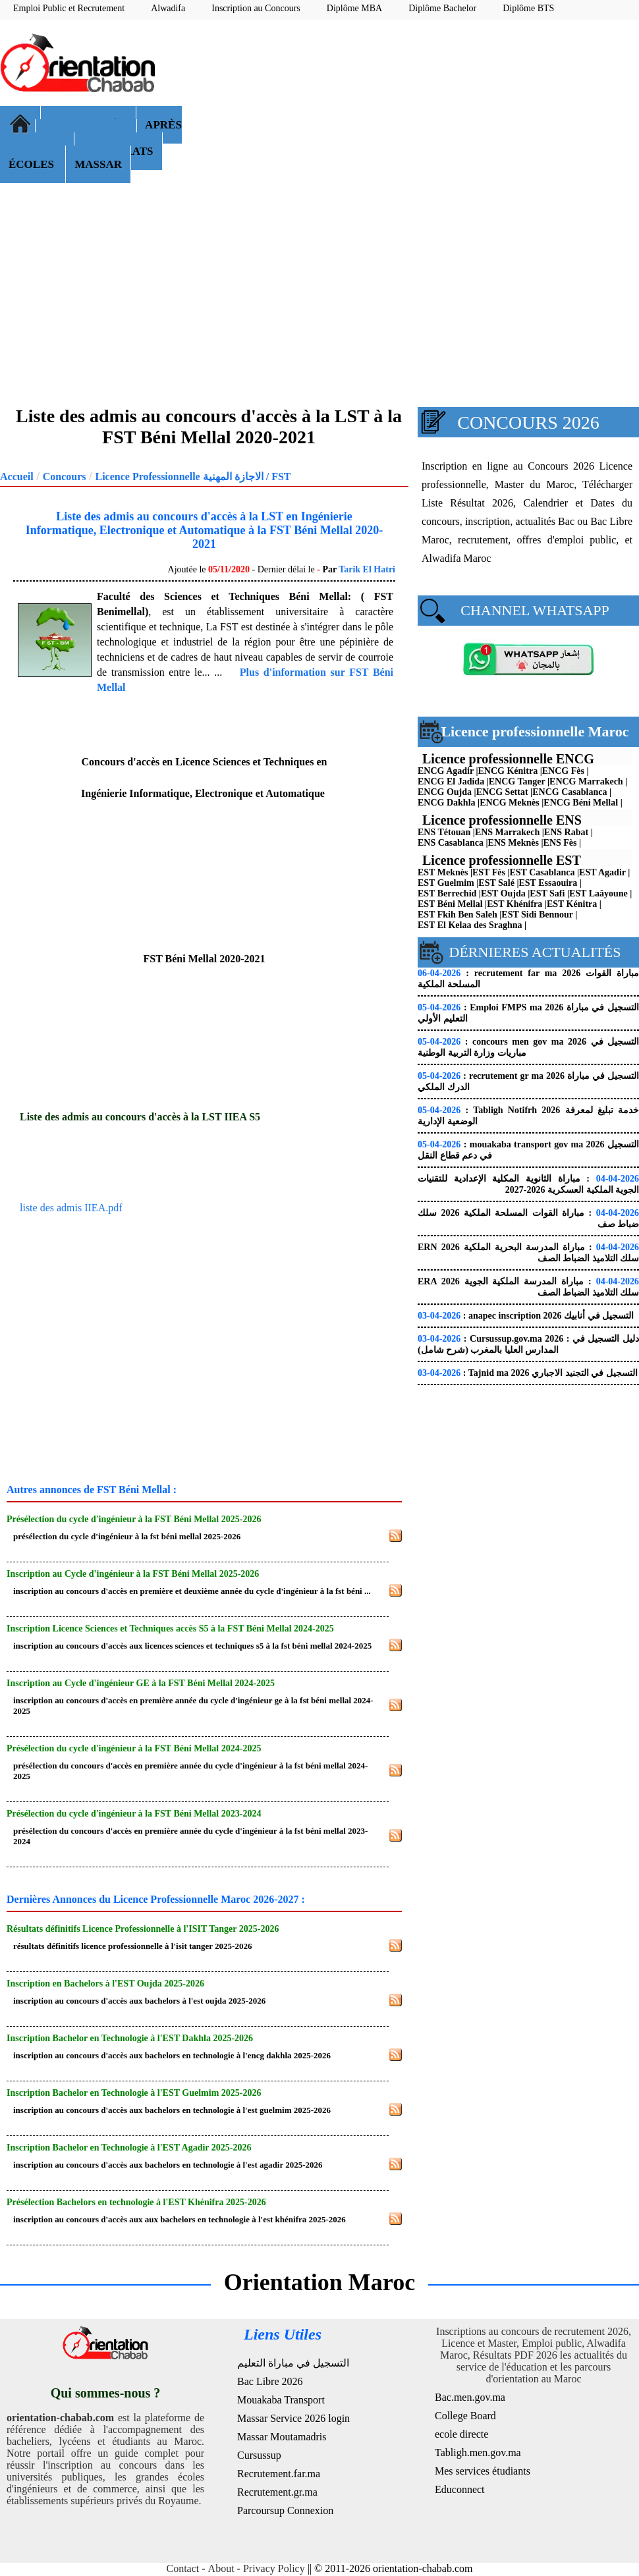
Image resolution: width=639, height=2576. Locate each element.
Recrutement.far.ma (278, 2473)
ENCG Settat (502, 792)
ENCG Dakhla (447, 803)
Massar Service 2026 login (293, 2418)
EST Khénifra (514, 904)
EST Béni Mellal (450, 904)
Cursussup (259, 2455)
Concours (64, 476)
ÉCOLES (33, 164)
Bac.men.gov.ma (470, 2397)
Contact (183, 2568)
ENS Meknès (513, 843)
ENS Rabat (566, 832)
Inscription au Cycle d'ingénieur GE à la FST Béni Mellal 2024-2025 (141, 1683)
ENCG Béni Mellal (580, 803)
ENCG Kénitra (508, 771)
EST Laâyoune (598, 893)
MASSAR (98, 164)
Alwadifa (168, 8)
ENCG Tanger (517, 781)
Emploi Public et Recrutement (69, 8)
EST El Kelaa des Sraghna (470, 925)
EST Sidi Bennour (536, 914)
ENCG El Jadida (451, 781)
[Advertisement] (416, 125)
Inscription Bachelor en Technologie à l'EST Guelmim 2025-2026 (134, 2093)
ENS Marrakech (507, 832)
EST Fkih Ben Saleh (457, 914)
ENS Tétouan (444, 832)
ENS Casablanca (451, 843)
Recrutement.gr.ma (277, 2492)
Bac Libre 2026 (270, 2381)
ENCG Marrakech (586, 781)
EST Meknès (443, 872)
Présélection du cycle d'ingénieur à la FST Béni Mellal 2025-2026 (134, 1519)
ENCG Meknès (510, 803)
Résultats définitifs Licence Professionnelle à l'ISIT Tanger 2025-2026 (143, 1929)
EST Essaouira (548, 883)
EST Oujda (503, 893)
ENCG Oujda (445, 792)
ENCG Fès (563, 771)
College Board (465, 2415)
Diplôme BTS (528, 8)
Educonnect (460, 2489)
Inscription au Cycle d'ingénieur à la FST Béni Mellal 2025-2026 (133, 1574)
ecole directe (461, 2434)
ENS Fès (560, 843)
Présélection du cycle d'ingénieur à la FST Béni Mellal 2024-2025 (134, 1748)
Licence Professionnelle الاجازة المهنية (179, 476)
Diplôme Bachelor (442, 8)
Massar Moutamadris (282, 2436)
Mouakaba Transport (281, 2399)
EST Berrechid (447, 893)
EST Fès (488, 872)
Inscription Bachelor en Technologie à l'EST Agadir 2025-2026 (129, 2147)
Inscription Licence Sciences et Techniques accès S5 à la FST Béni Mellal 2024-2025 (170, 1628)
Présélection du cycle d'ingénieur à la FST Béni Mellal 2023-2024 (134, 1814)
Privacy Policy (274, 2568)
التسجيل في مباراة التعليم (293, 2363)
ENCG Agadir (446, 771)
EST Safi (547, 893)
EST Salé (496, 883)
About (221, 2568)
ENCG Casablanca (569, 792)
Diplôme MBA (354, 8)
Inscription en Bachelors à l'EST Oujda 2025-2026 (105, 1983)
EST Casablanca (542, 872)
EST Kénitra (572, 904)
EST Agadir (602, 872)
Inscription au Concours (255, 8)
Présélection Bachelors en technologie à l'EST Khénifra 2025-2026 (136, 2202)
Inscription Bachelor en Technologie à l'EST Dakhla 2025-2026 (130, 2038)
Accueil (17, 476)
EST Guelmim (446, 883)
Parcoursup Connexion (285, 2510)
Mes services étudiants (482, 2471)
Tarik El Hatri (367, 569)
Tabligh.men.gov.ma (478, 2452)
